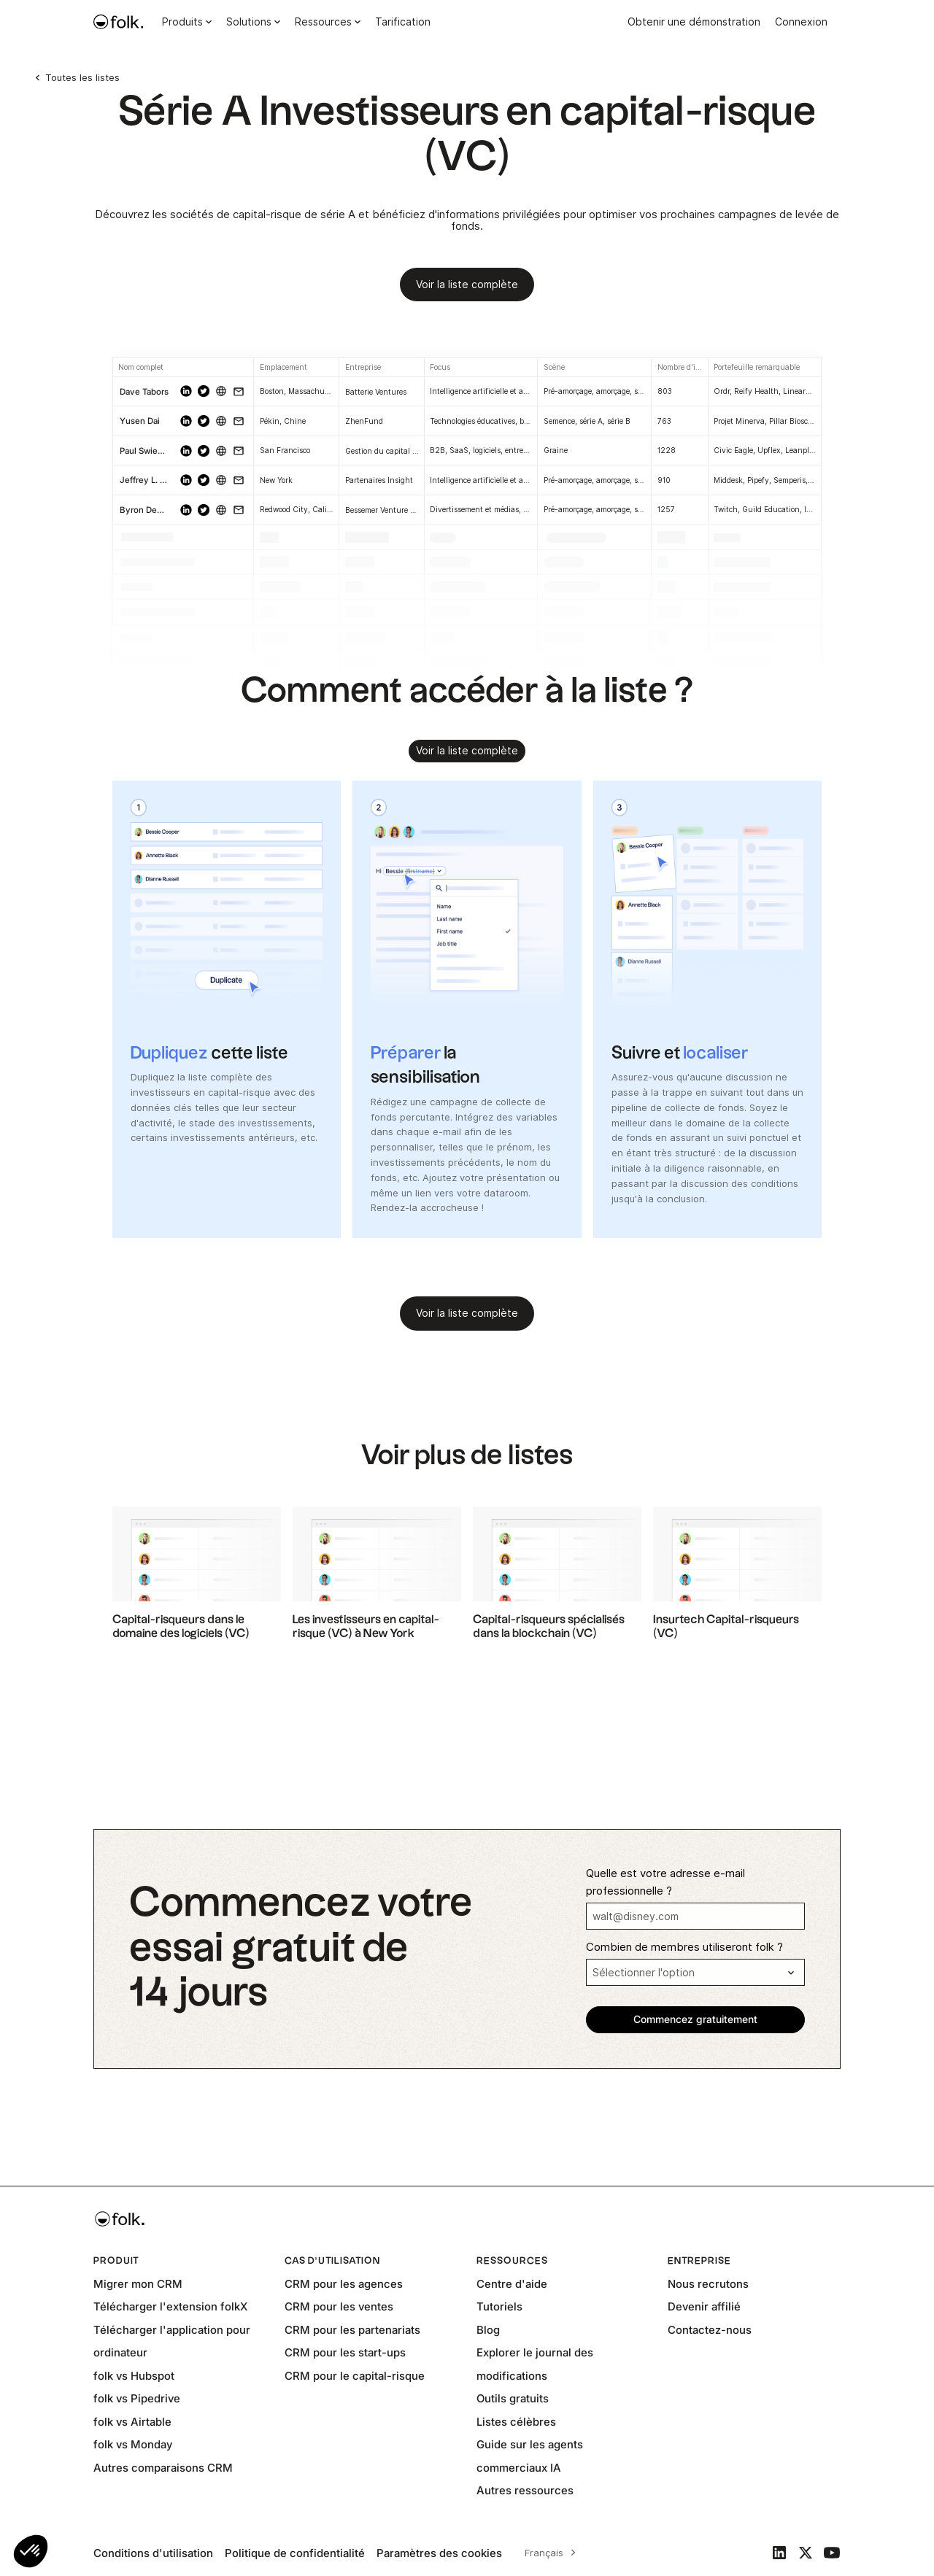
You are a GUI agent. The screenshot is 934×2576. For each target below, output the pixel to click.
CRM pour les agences (344, 2284)
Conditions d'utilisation (153, 2553)
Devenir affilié (704, 2306)
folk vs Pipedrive (136, 2398)
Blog (488, 2330)
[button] (30, 2551)
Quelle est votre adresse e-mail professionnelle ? (665, 1882)
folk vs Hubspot (133, 2376)
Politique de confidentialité (295, 2553)
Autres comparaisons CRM (163, 2468)
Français (544, 2552)
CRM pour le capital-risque (355, 2376)
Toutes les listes (82, 77)
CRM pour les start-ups (345, 2352)
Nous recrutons (708, 2284)
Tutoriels (499, 2306)
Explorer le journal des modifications (534, 2364)
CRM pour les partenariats (352, 2330)
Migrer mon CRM (137, 2284)
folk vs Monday (132, 2444)
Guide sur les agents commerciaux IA (529, 2456)
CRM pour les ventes (339, 2306)
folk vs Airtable (132, 2422)
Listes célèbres (516, 2422)
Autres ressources (525, 2490)
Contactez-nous (710, 2330)
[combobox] (548, 2552)
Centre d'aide (511, 2284)
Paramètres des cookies (439, 2553)
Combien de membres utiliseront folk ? (684, 1947)
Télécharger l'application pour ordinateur (171, 2341)
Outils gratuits (512, 2398)
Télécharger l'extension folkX (170, 2306)
